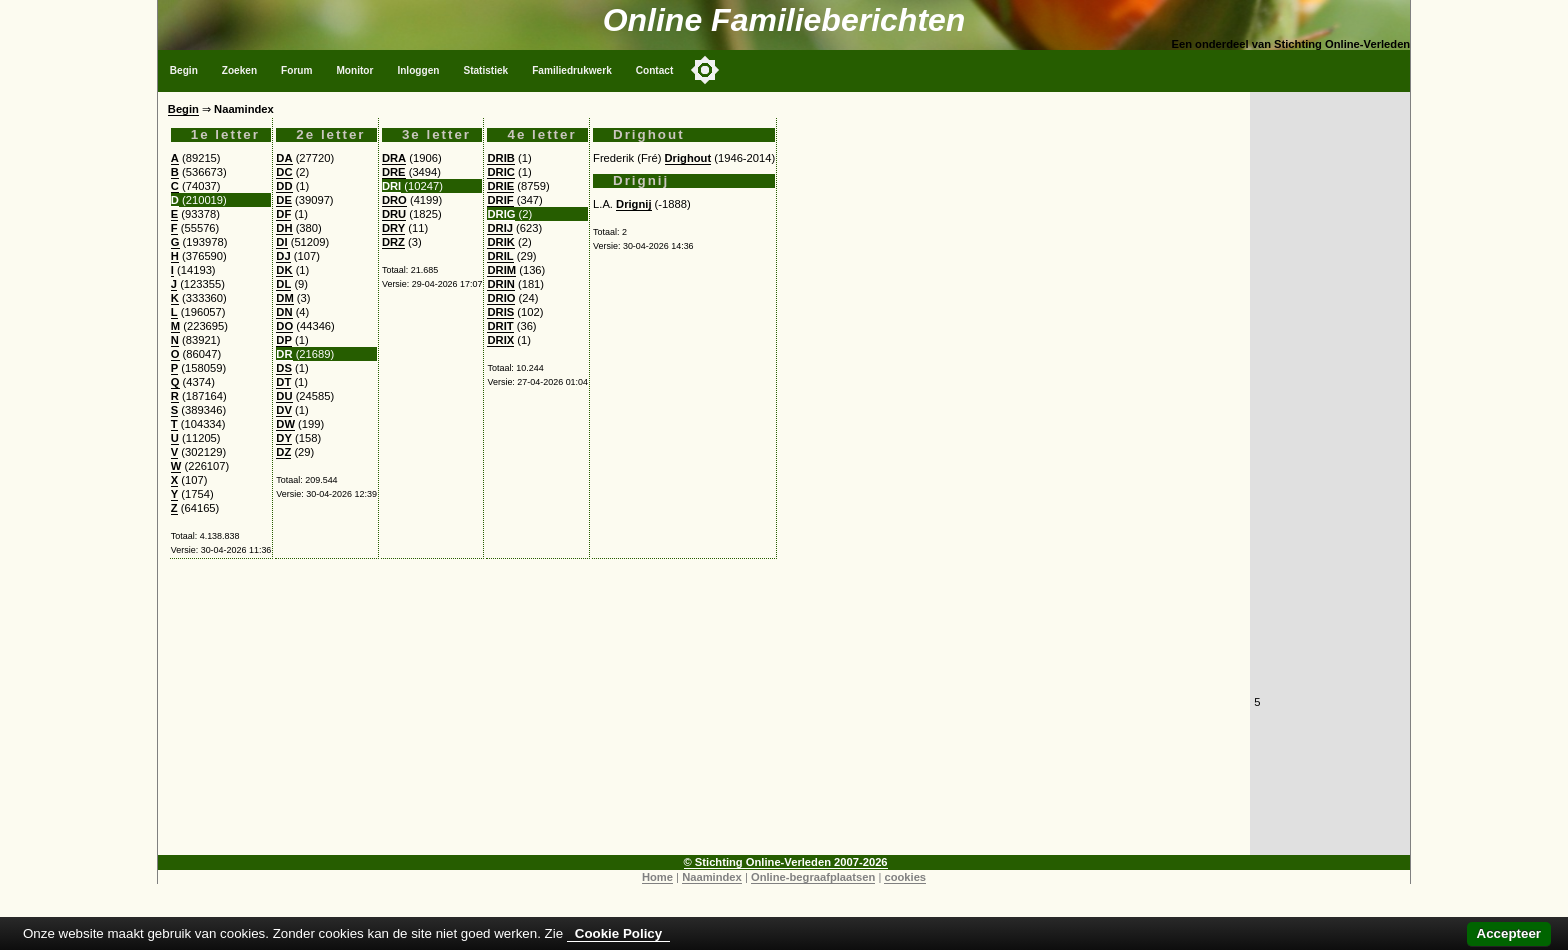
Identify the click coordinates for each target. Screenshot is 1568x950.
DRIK (500, 242)
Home (657, 877)
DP (284, 340)
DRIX (500, 340)
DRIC (500, 172)
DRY (393, 228)
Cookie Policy (618, 933)
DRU (394, 214)
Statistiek (485, 70)
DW (285, 424)
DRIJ (500, 228)
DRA (394, 158)
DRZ (393, 242)
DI (281, 242)
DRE (394, 172)
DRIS (500, 312)
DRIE (500, 186)
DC (284, 172)
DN (284, 312)
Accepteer (1509, 933)
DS (284, 368)
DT (283, 382)
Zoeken (239, 70)
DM (284, 298)
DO (284, 326)
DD (284, 186)
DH (284, 228)
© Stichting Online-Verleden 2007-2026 (786, 862)
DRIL (500, 256)
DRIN (500, 284)
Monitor (354, 70)
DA (284, 158)
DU (284, 396)
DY (284, 438)
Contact (655, 70)
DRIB (500, 158)
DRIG (501, 214)
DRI (391, 186)
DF (283, 214)
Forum (296, 70)
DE (284, 200)
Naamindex (712, 877)
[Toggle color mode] (705, 70)
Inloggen (418, 70)
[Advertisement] (704, 715)
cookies (905, 877)
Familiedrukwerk (572, 70)
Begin (184, 70)
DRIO (501, 298)
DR (284, 354)
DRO (394, 200)
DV (284, 410)
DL (283, 284)
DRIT (500, 326)
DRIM (501, 270)
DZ (283, 452)
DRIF (500, 200)
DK (284, 270)
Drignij (633, 204)
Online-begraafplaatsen (813, 877)
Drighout (688, 158)
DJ (283, 256)
